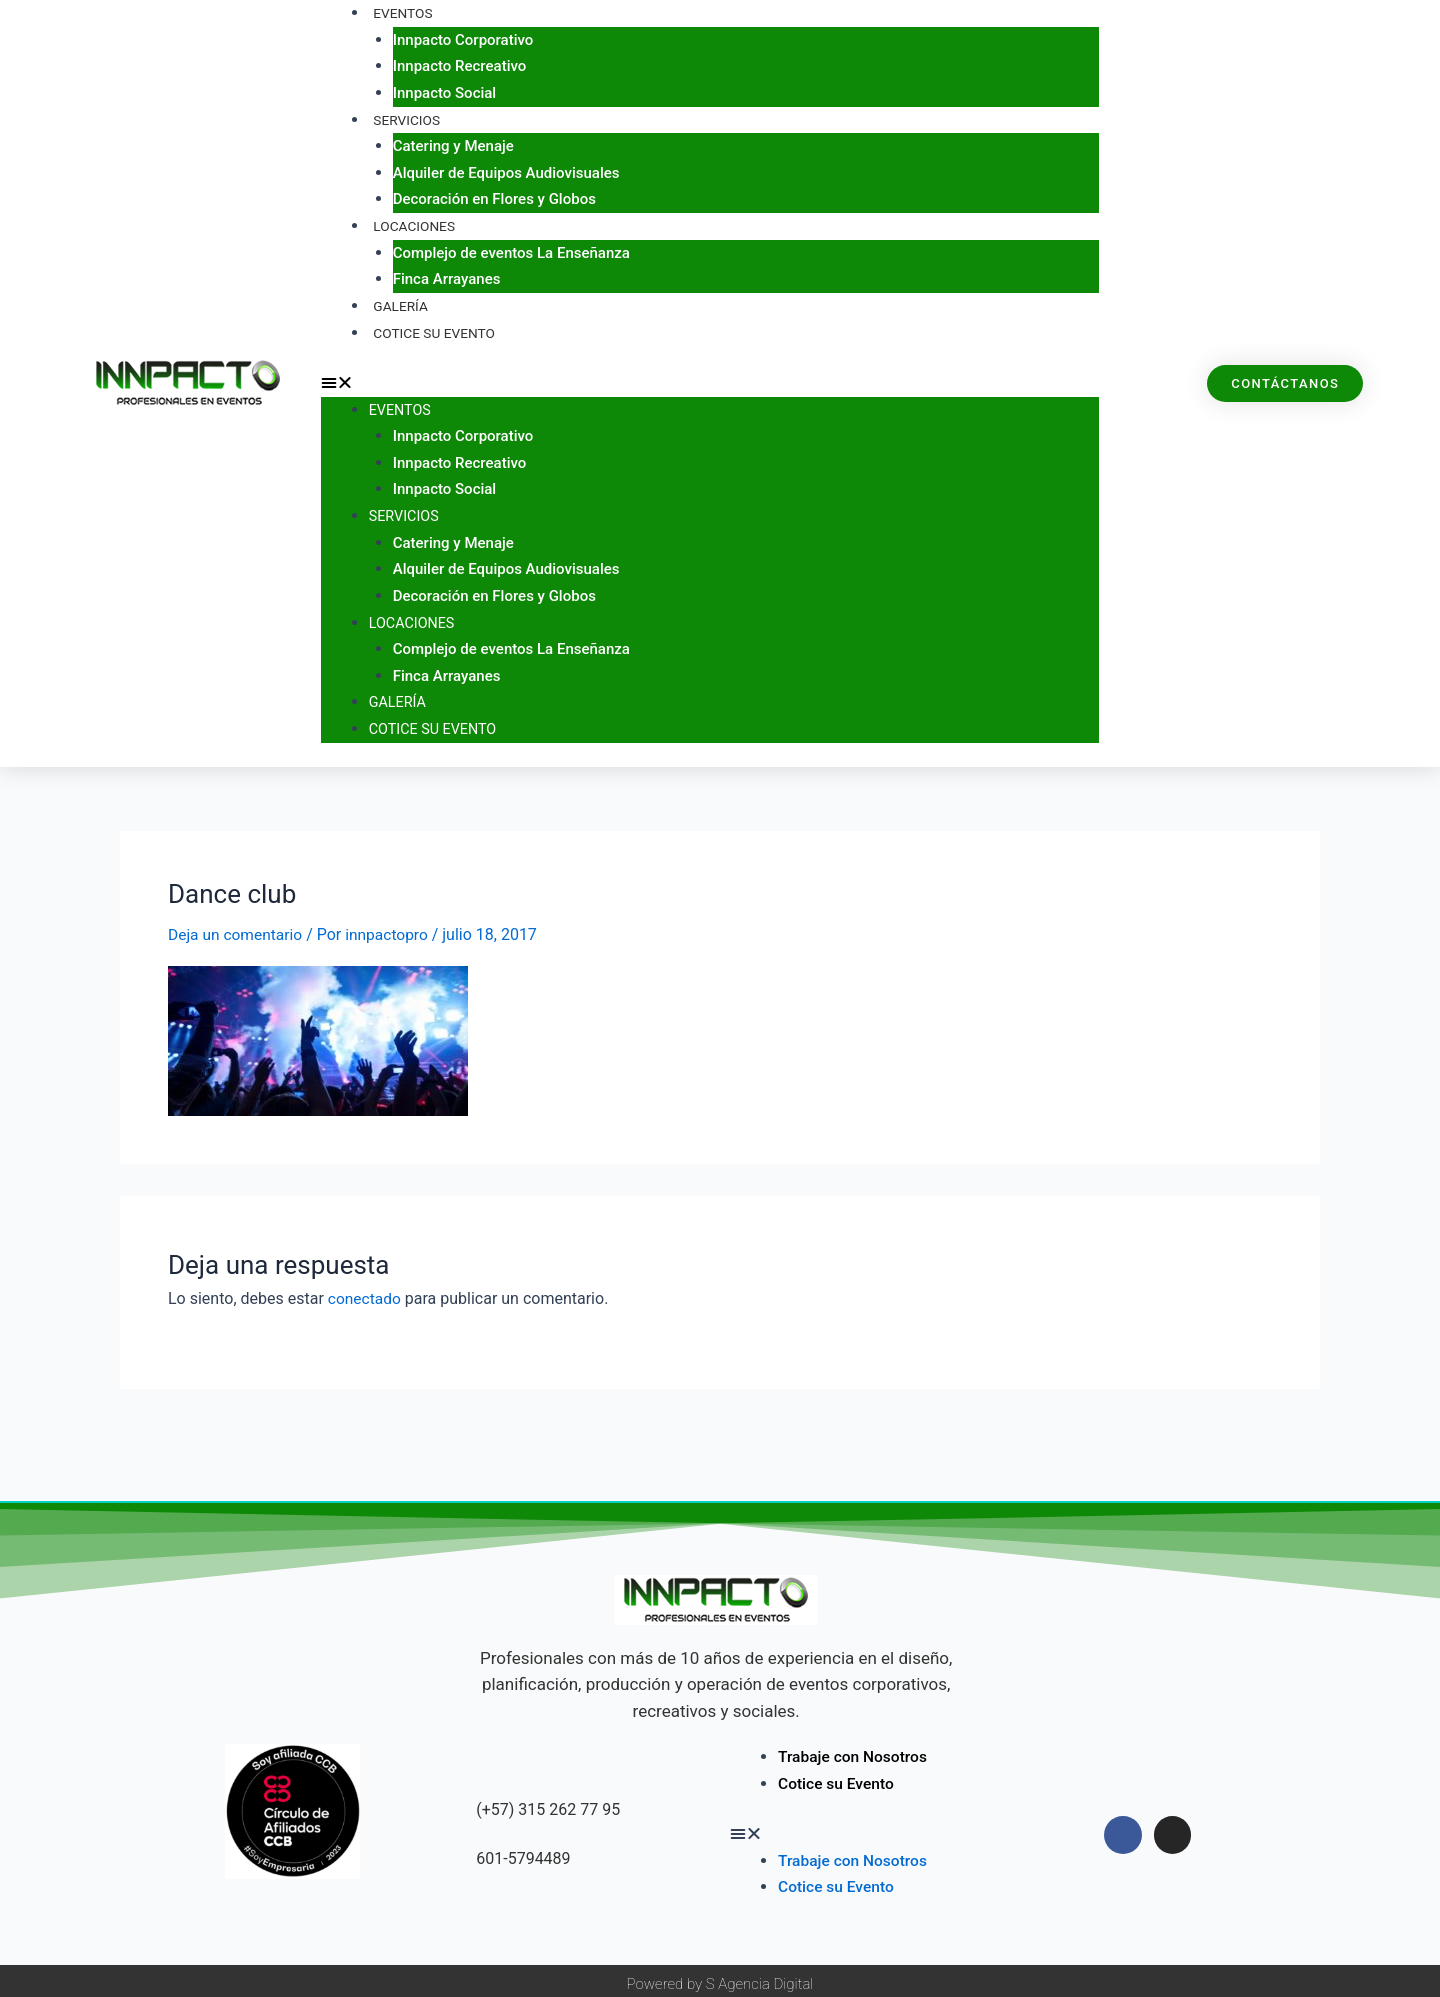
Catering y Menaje (453, 145)
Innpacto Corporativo (463, 39)
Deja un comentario (237, 928)
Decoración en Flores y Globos (494, 198)
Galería (399, 697)
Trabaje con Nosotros (855, 1750)
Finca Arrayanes (447, 277)
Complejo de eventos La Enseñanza (511, 251)
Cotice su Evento (431, 330)
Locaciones (411, 224)
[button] (710, 380)
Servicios (403, 119)
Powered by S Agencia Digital (720, 1977)
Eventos (401, 406)
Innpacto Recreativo (460, 66)
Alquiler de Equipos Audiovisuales (506, 171)
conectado (365, 1292)
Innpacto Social (445, 92)
